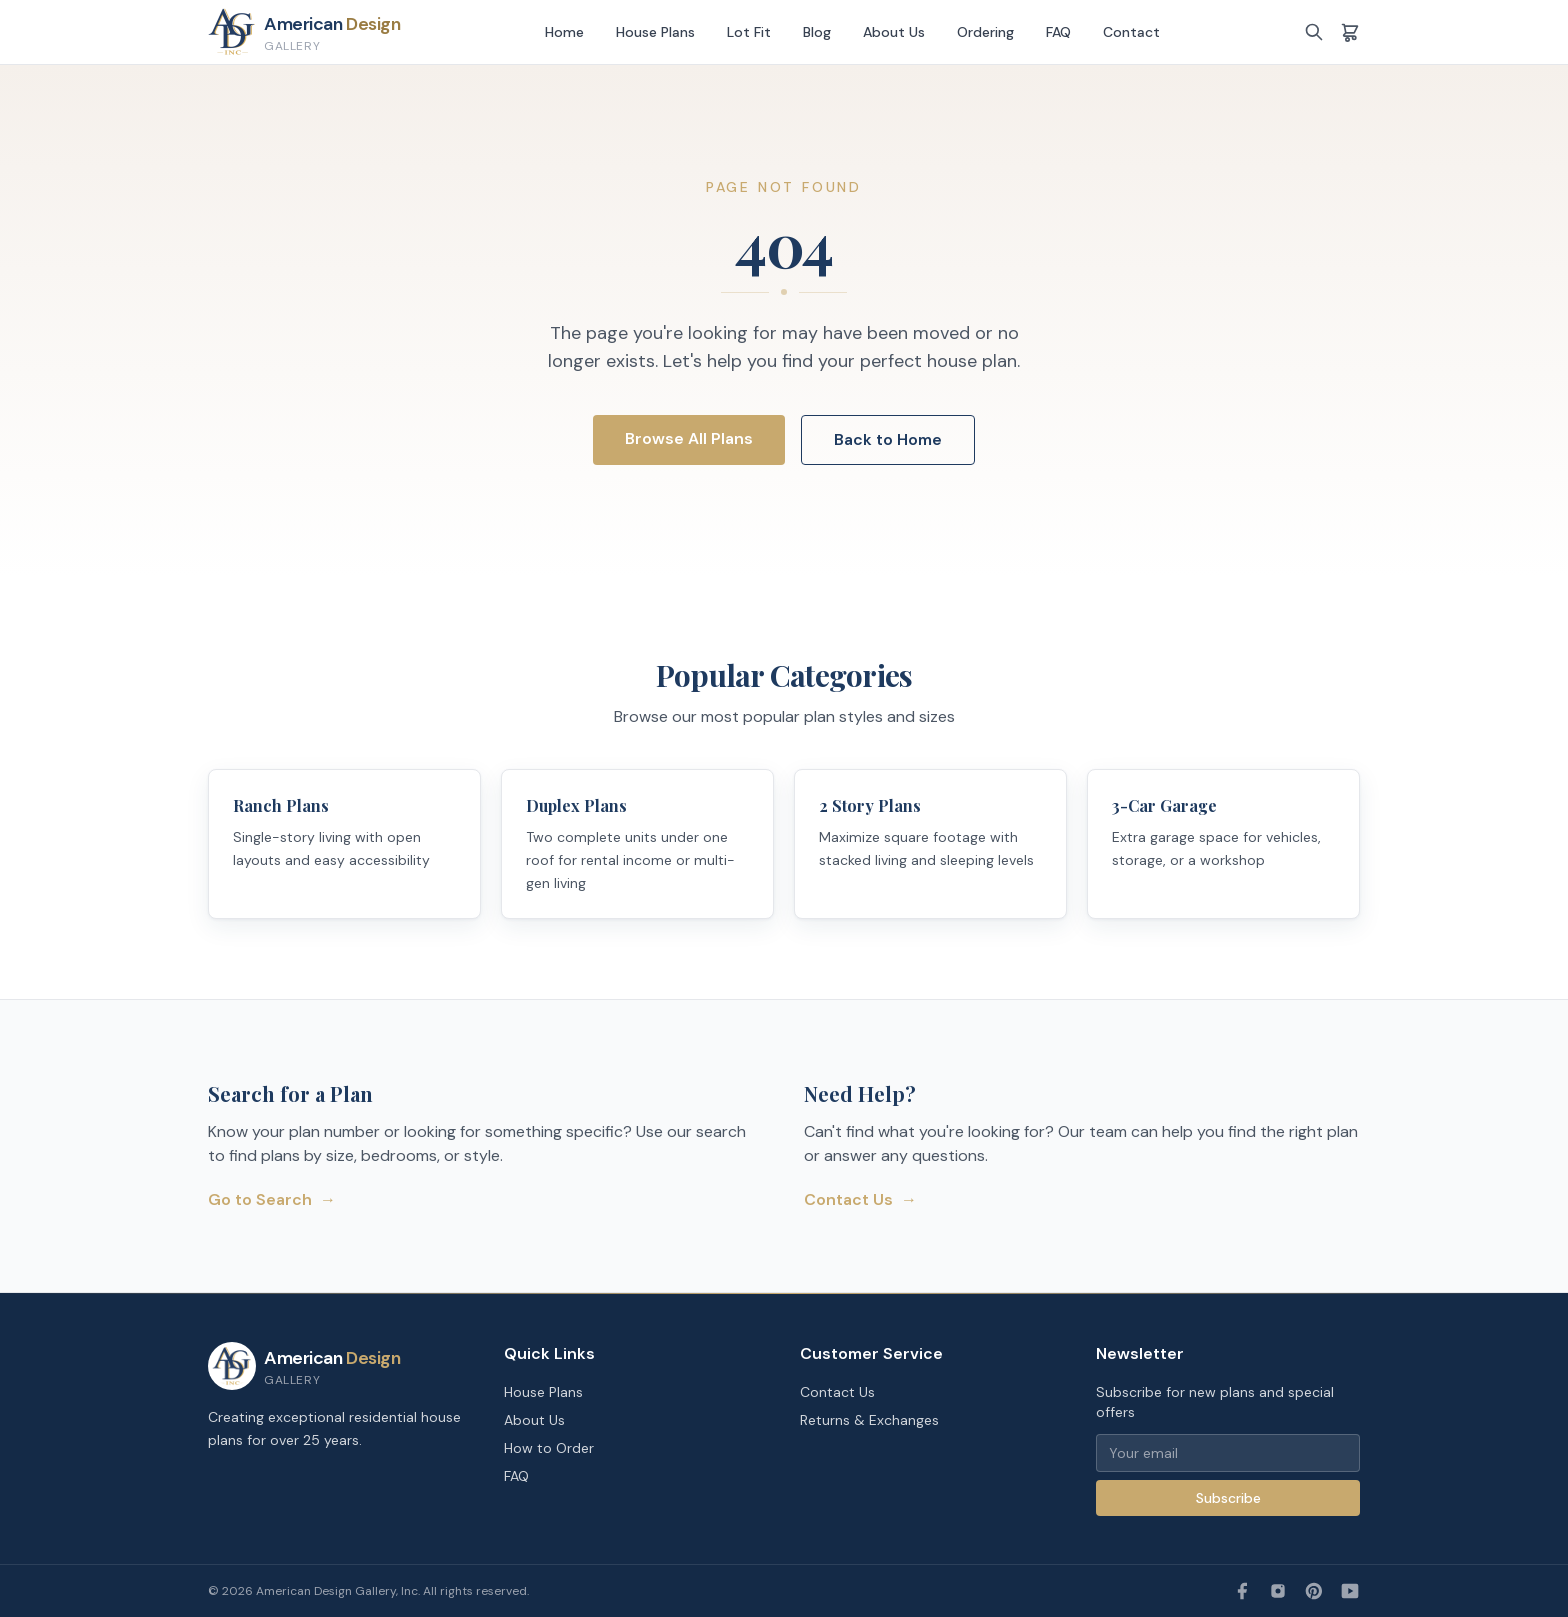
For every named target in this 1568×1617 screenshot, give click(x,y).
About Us (894, 32)
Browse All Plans (689, 438)
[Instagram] (1278, 1591)
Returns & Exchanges (869, 1420)
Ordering (985, 32)
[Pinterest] (1314, 1591)
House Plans (655, 32)
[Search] (1314, 32)
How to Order (549, 1448)
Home (564, 32)
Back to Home (888, 439)
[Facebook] (1242, 1591)
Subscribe (1228, 1498)
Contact (1131, 32)
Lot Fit (749, 32)
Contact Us (860, 1200)
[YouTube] (1350, 1591)
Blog (817, 32)
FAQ (1058, 32)
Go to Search (272, 1200)
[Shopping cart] (1350, 32)
